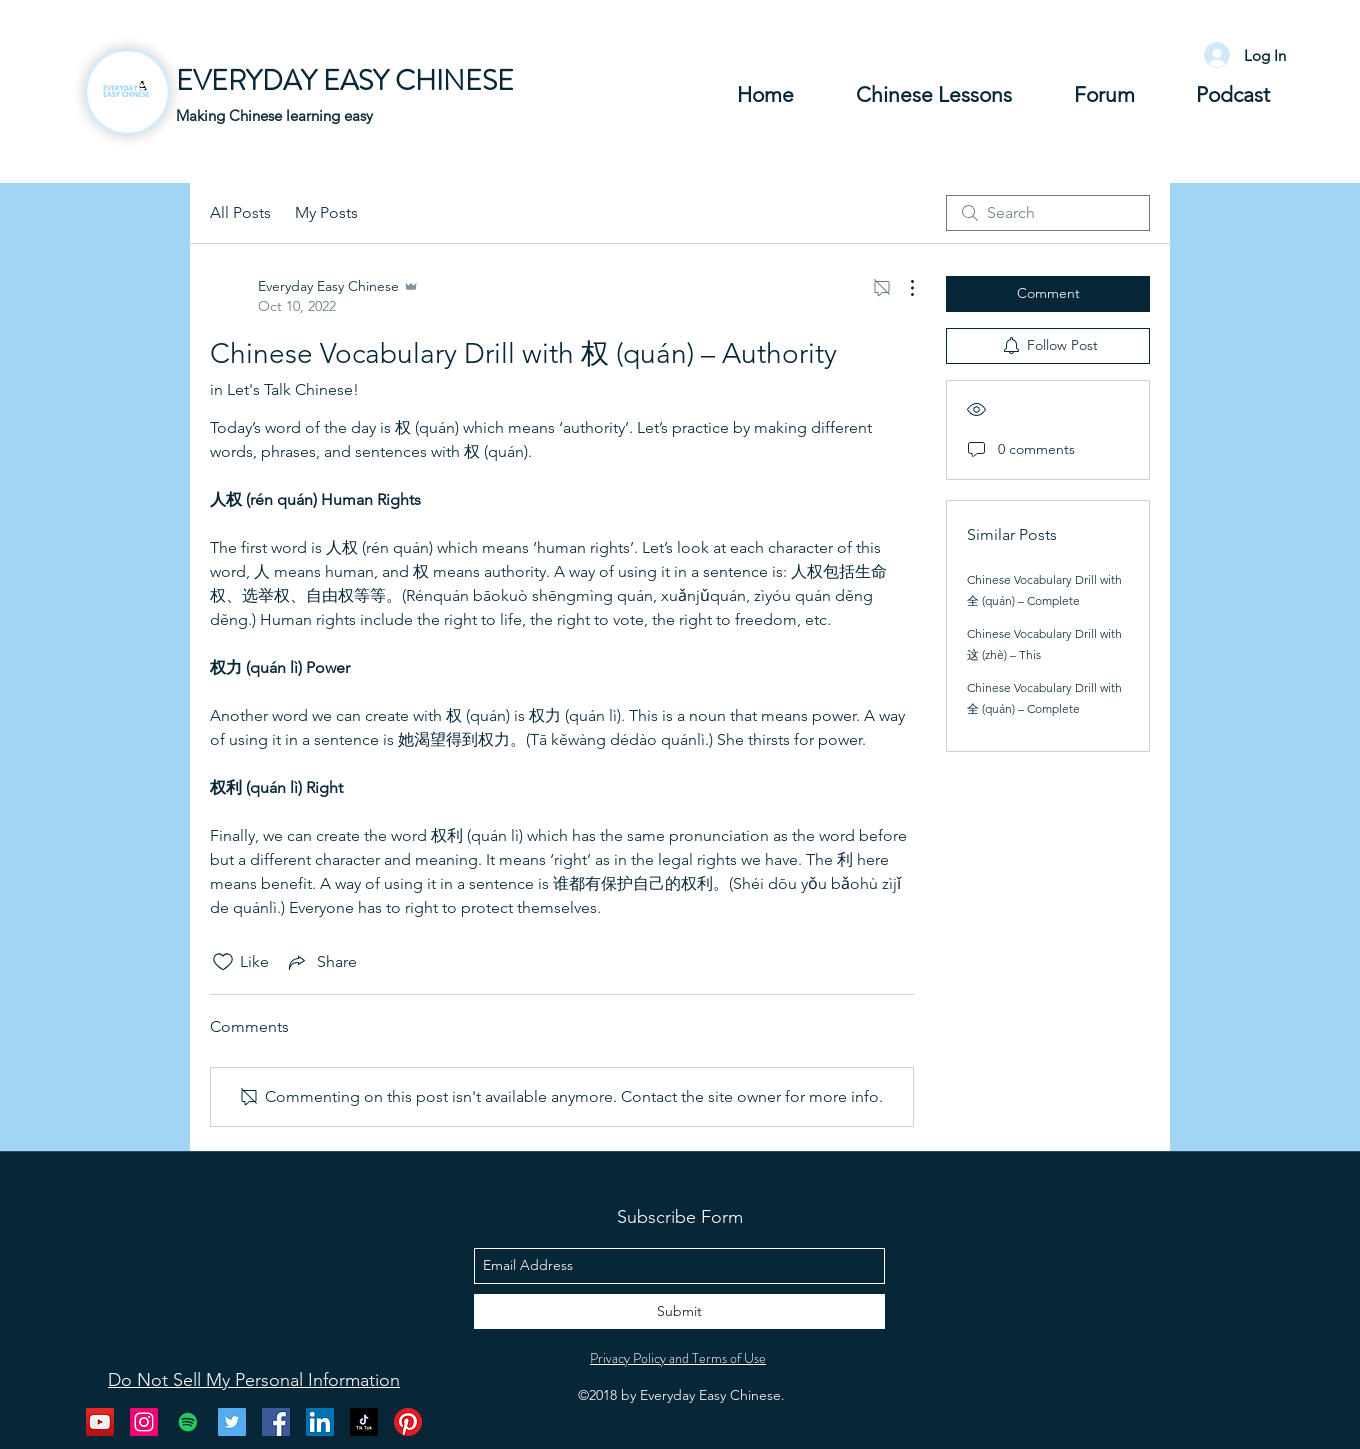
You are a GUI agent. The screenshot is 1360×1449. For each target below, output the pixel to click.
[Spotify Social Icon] (188, 1422)
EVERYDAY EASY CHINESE (345, 81)
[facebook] (276, 1422)
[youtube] (100, 1422)
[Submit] (679, 1311)
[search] (1048, 213)
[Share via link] (321, 962)
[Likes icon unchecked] (223, 962)
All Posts (240, 212)
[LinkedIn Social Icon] (320, 1422)
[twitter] (232, 1422)
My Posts (326, 212)
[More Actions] (902, 288)
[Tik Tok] (364, 1422)
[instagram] (144, 1422)
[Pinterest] (408, 1422)
